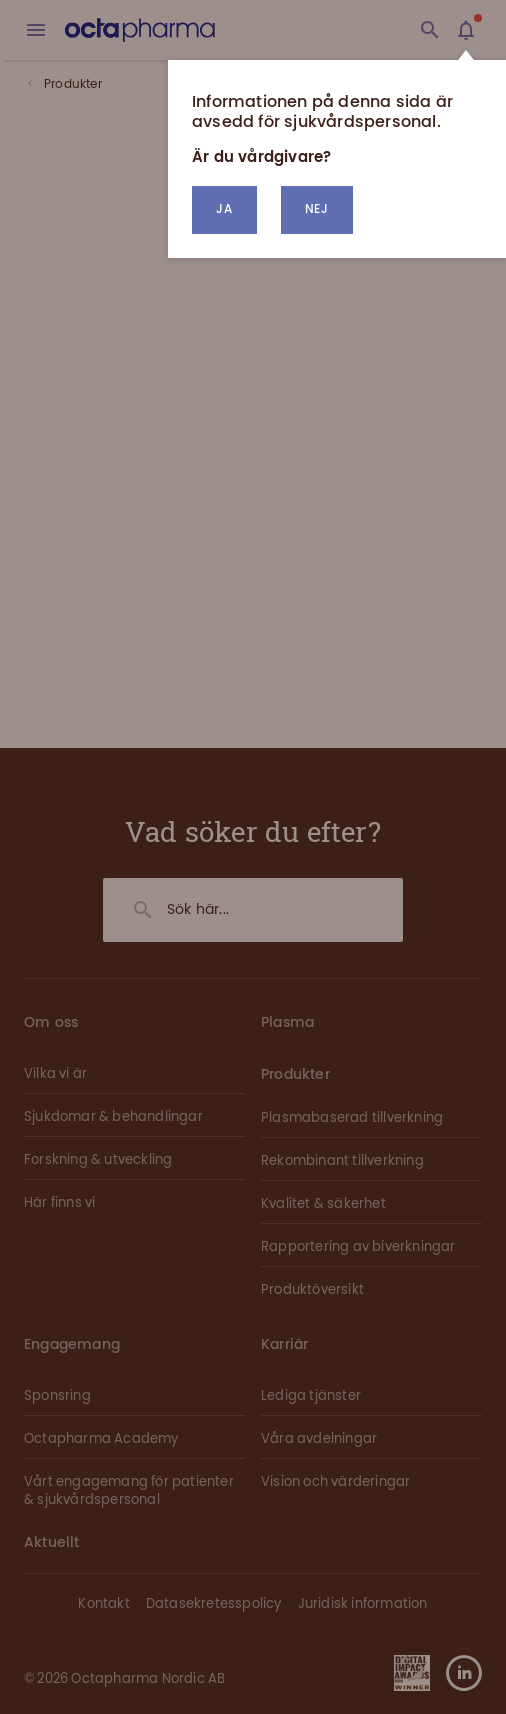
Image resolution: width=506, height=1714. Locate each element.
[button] (317, 210)
